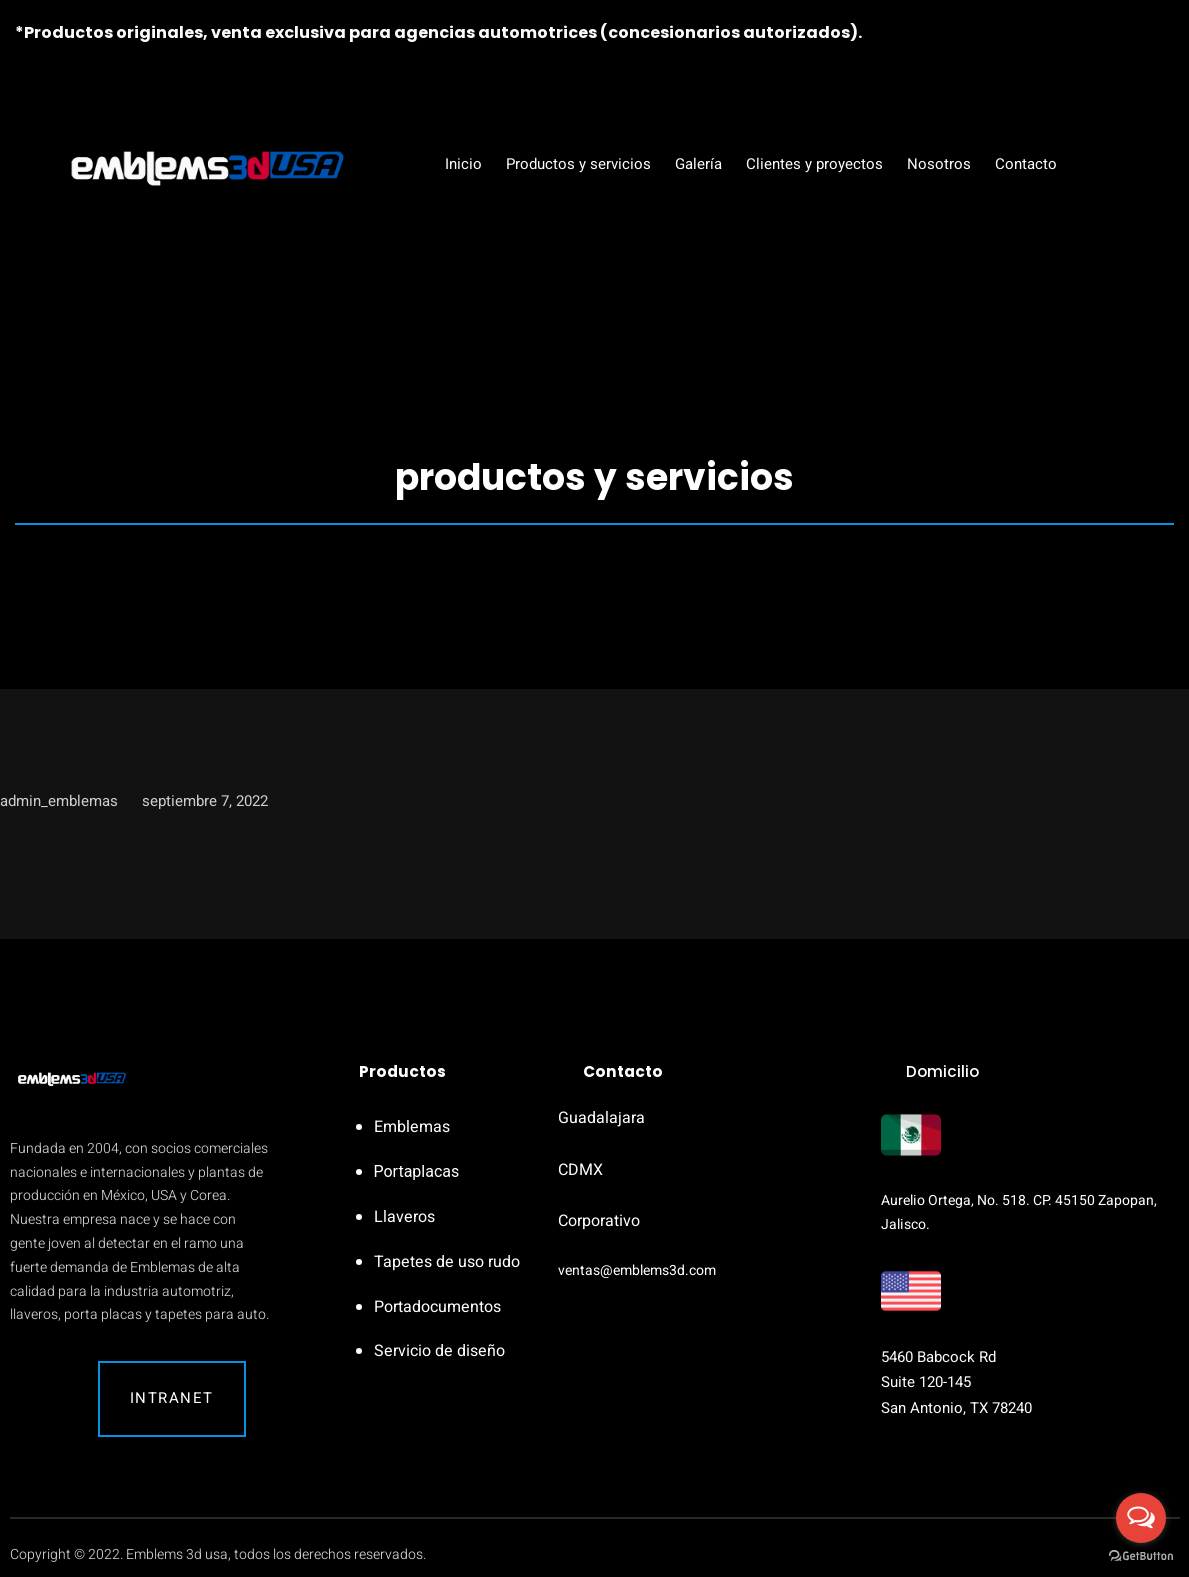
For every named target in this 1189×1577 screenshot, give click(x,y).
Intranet (172, 1398)
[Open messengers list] (1141, 1518)
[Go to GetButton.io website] (1141, 1556)
